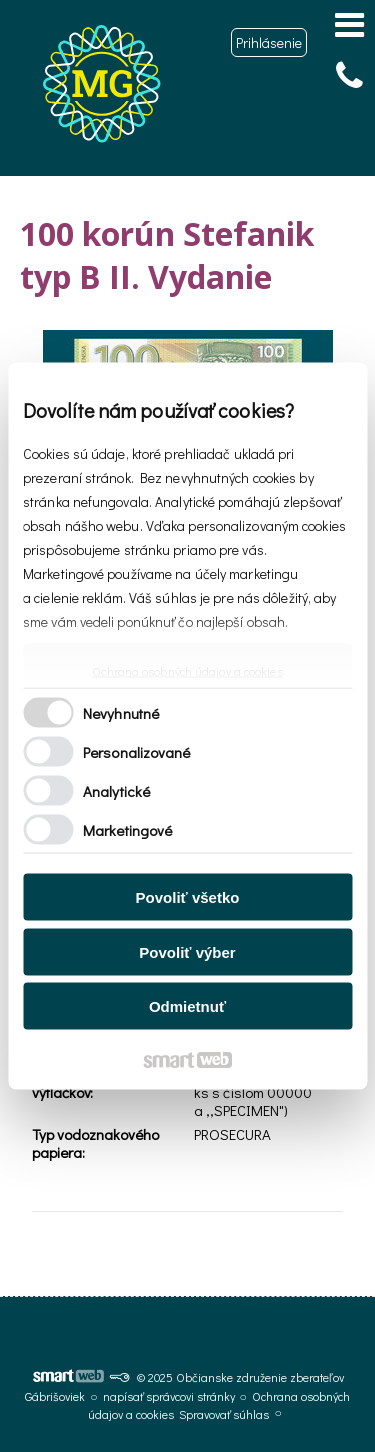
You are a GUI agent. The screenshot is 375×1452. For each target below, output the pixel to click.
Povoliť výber (187, 951)
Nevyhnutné (121, 712)
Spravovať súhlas (224, 1414)
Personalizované (137, 751)
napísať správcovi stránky (169, 1396)
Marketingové (127, 829)
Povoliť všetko (188, 897)
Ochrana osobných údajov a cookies (187, 671)
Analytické (116, 790)
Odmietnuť (187, 1006)
